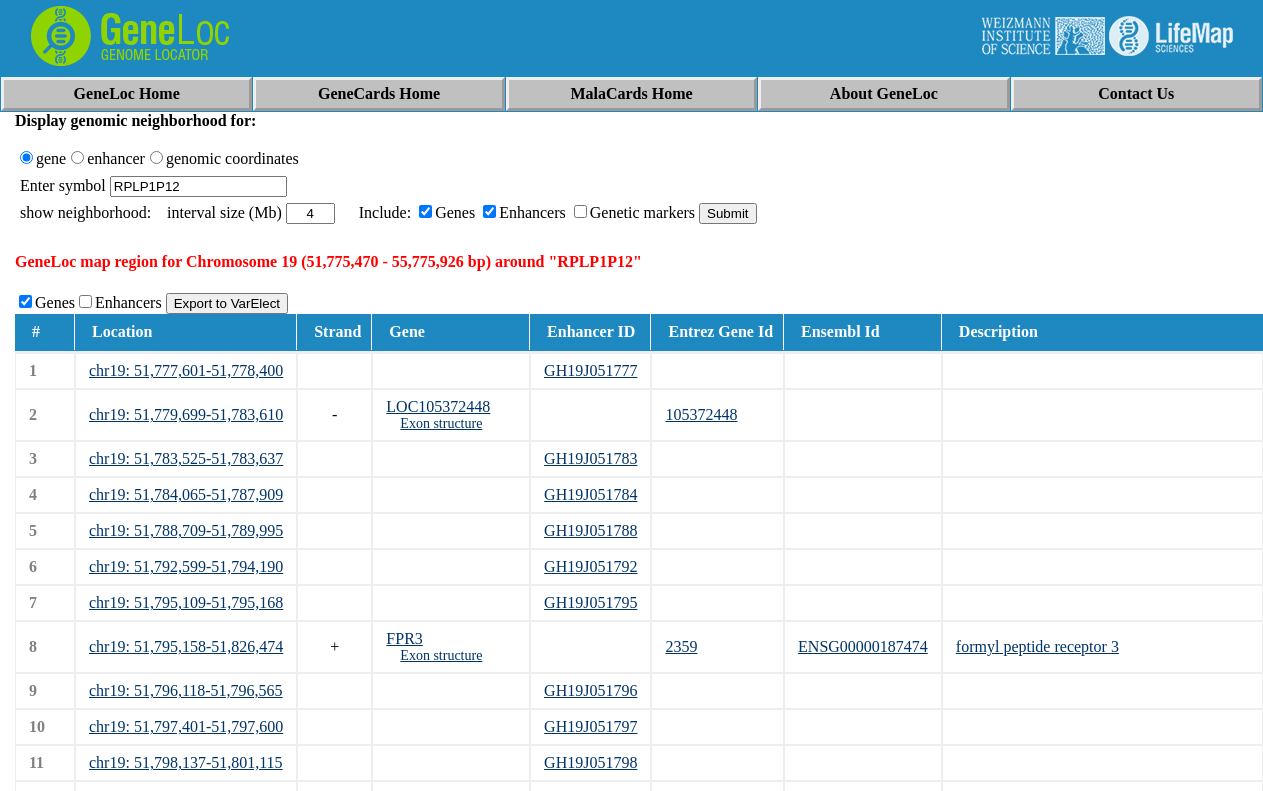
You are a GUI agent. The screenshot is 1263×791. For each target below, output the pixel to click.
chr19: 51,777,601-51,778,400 (186, 370)
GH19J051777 (590, 370)
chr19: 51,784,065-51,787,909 (186, 494)
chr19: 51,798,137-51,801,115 (186, 762)
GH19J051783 (590, 458)
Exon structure (441, 423)
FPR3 (404, 638)
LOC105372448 (438, 406)
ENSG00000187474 (863, 646)
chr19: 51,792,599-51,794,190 (186, 566)
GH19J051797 (590, 726)
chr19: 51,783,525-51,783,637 (186, 458)
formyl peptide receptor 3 (1037, 646)
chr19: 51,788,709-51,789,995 (186, 530)
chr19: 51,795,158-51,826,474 (186, 646)
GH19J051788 (590, 530)
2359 (681, 646)
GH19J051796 (590, 690)
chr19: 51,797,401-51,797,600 (186, 726)
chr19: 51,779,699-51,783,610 (186, 414)
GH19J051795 (590, 602)
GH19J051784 (590, 494)
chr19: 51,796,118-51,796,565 (186, 690)
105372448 (701, 414)
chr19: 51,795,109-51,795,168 (186, 602)
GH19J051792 (590, 566)
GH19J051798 (590, 762)
